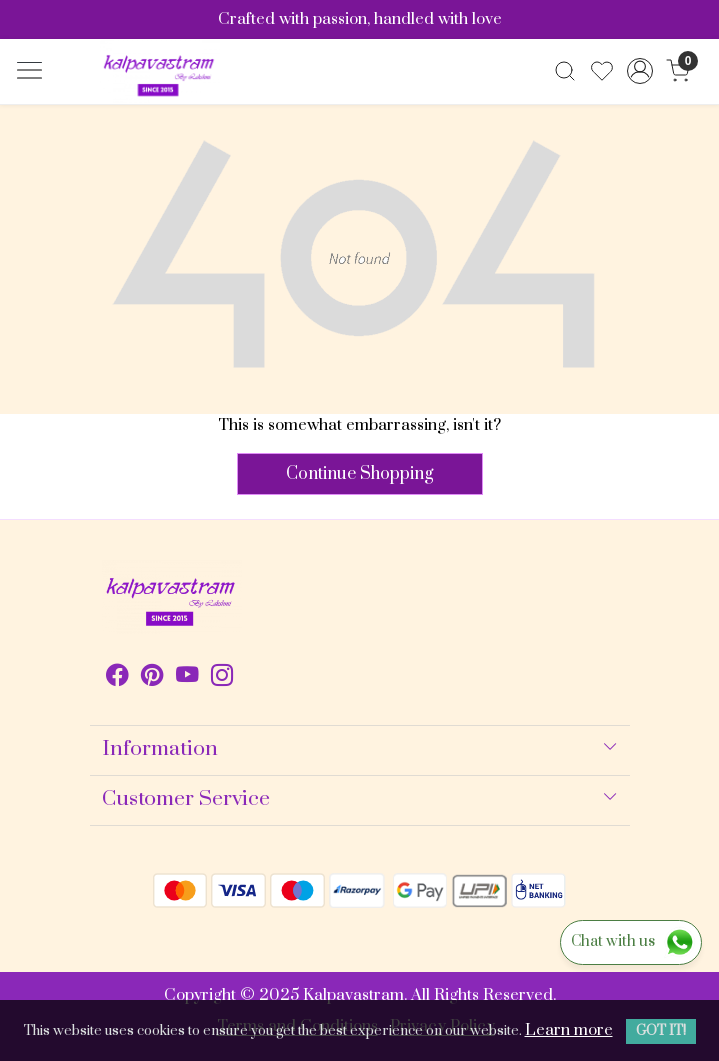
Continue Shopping (360, 474)
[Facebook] (117, 678)
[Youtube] (187, 678)
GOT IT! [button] (661, 1031)
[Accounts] (640, 71)
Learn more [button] (569, 1030)
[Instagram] (222, 678)
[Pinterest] (152, 678)
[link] (565, 71)
